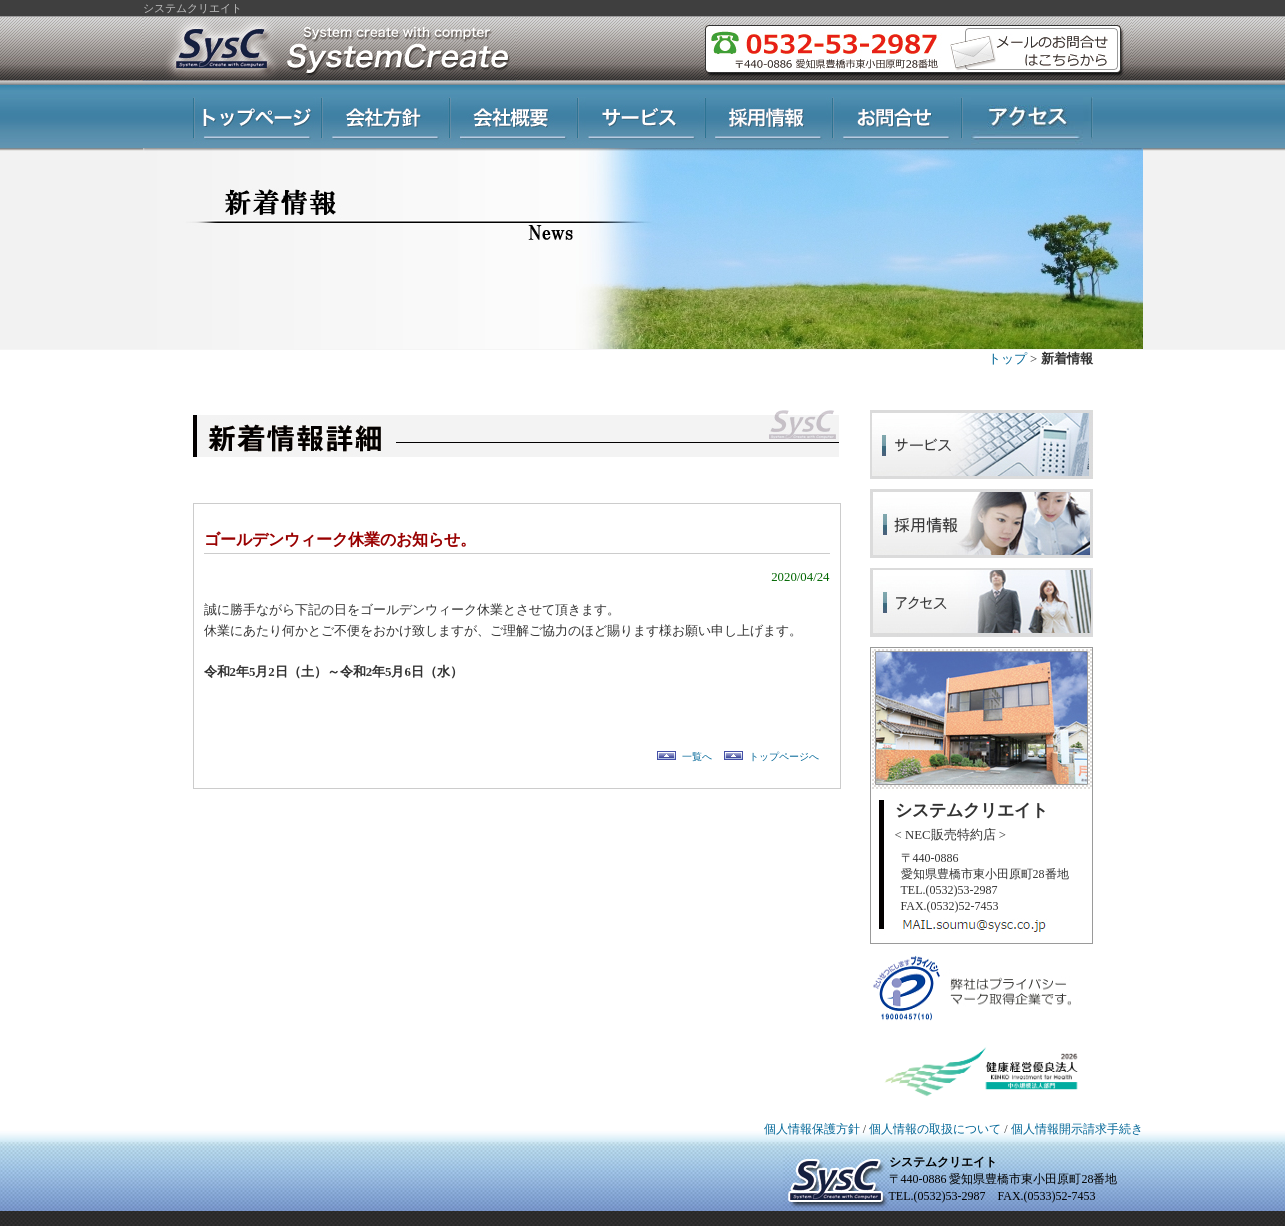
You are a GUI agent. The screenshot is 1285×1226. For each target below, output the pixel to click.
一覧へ (697, 756)
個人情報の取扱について (935, 1129)
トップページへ (784, 756)
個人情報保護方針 (812, 1129)
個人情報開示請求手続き (1077, 1129)
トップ (1007, 359)
